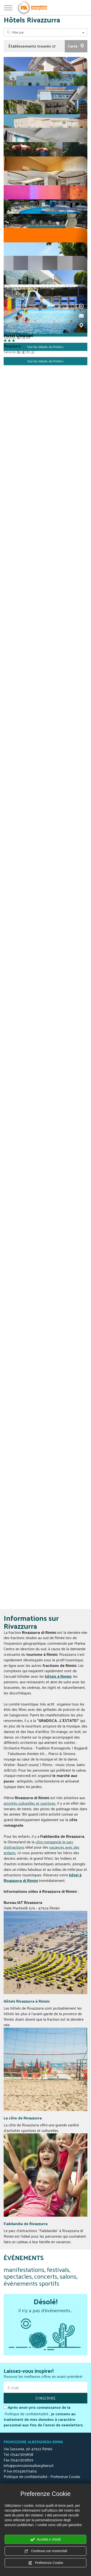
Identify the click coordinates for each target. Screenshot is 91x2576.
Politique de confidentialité (26, 2413)
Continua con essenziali (45, 2551)
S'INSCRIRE (45, 2398)
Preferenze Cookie (45, 2563)
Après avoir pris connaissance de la (37, 2407)
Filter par (45, 32)
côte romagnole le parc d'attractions (38, 1844)
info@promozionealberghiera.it (29, 2465)
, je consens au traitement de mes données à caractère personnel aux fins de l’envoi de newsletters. (44, 2419)
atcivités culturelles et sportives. (30, 1803)
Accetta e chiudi (45, 2539)
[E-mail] (45, 2387)
